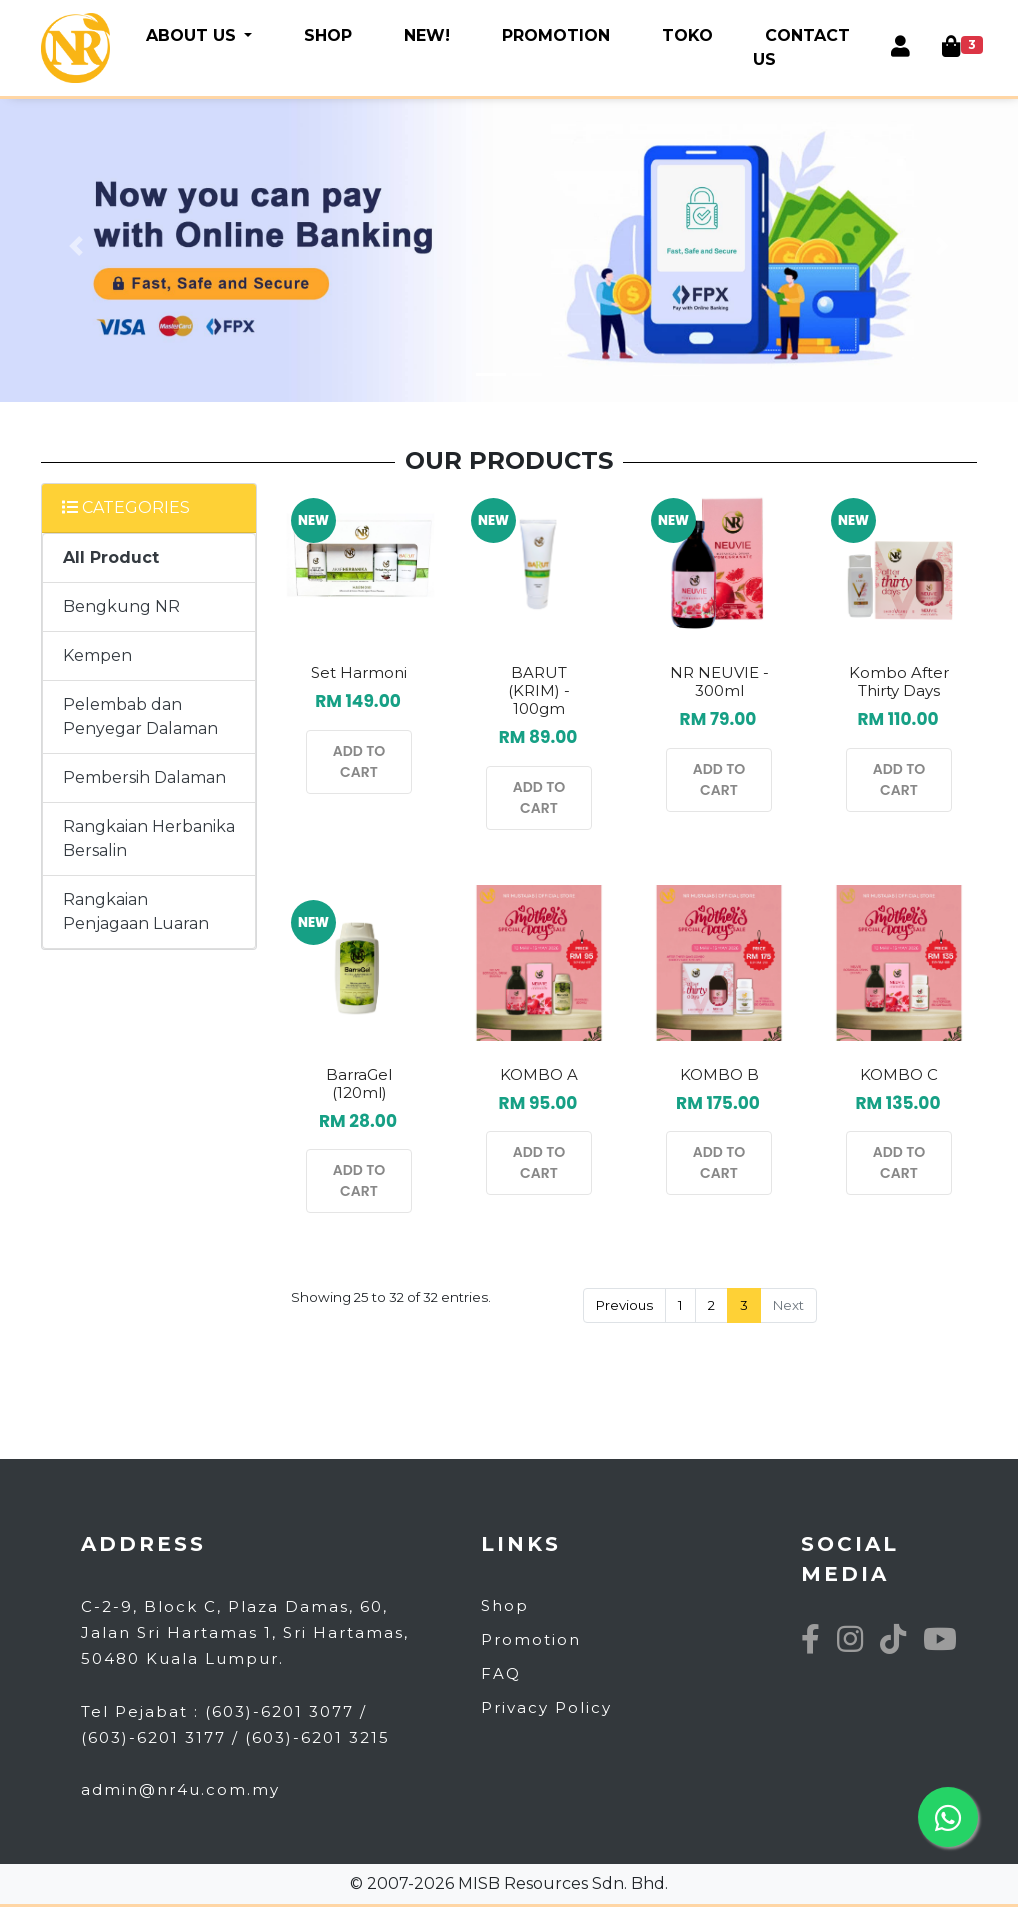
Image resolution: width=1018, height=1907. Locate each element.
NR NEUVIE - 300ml (719, 681)
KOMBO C (899, 1074)
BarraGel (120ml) (359, 1083)
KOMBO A (539, 1074)
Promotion (531, 1639)
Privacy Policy (546, 1707)
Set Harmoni (359, 672)
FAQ (501, 1673)
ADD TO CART (359, 761)
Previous (624, 1305)
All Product (111, 557)
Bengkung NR (121, 606)
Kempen (97, 655)
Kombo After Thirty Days (899, 681)
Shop (505, 1605)
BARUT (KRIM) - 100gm (539, 690)
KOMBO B (719, 1074)
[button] (76, 246)
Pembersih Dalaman (144, 777)
